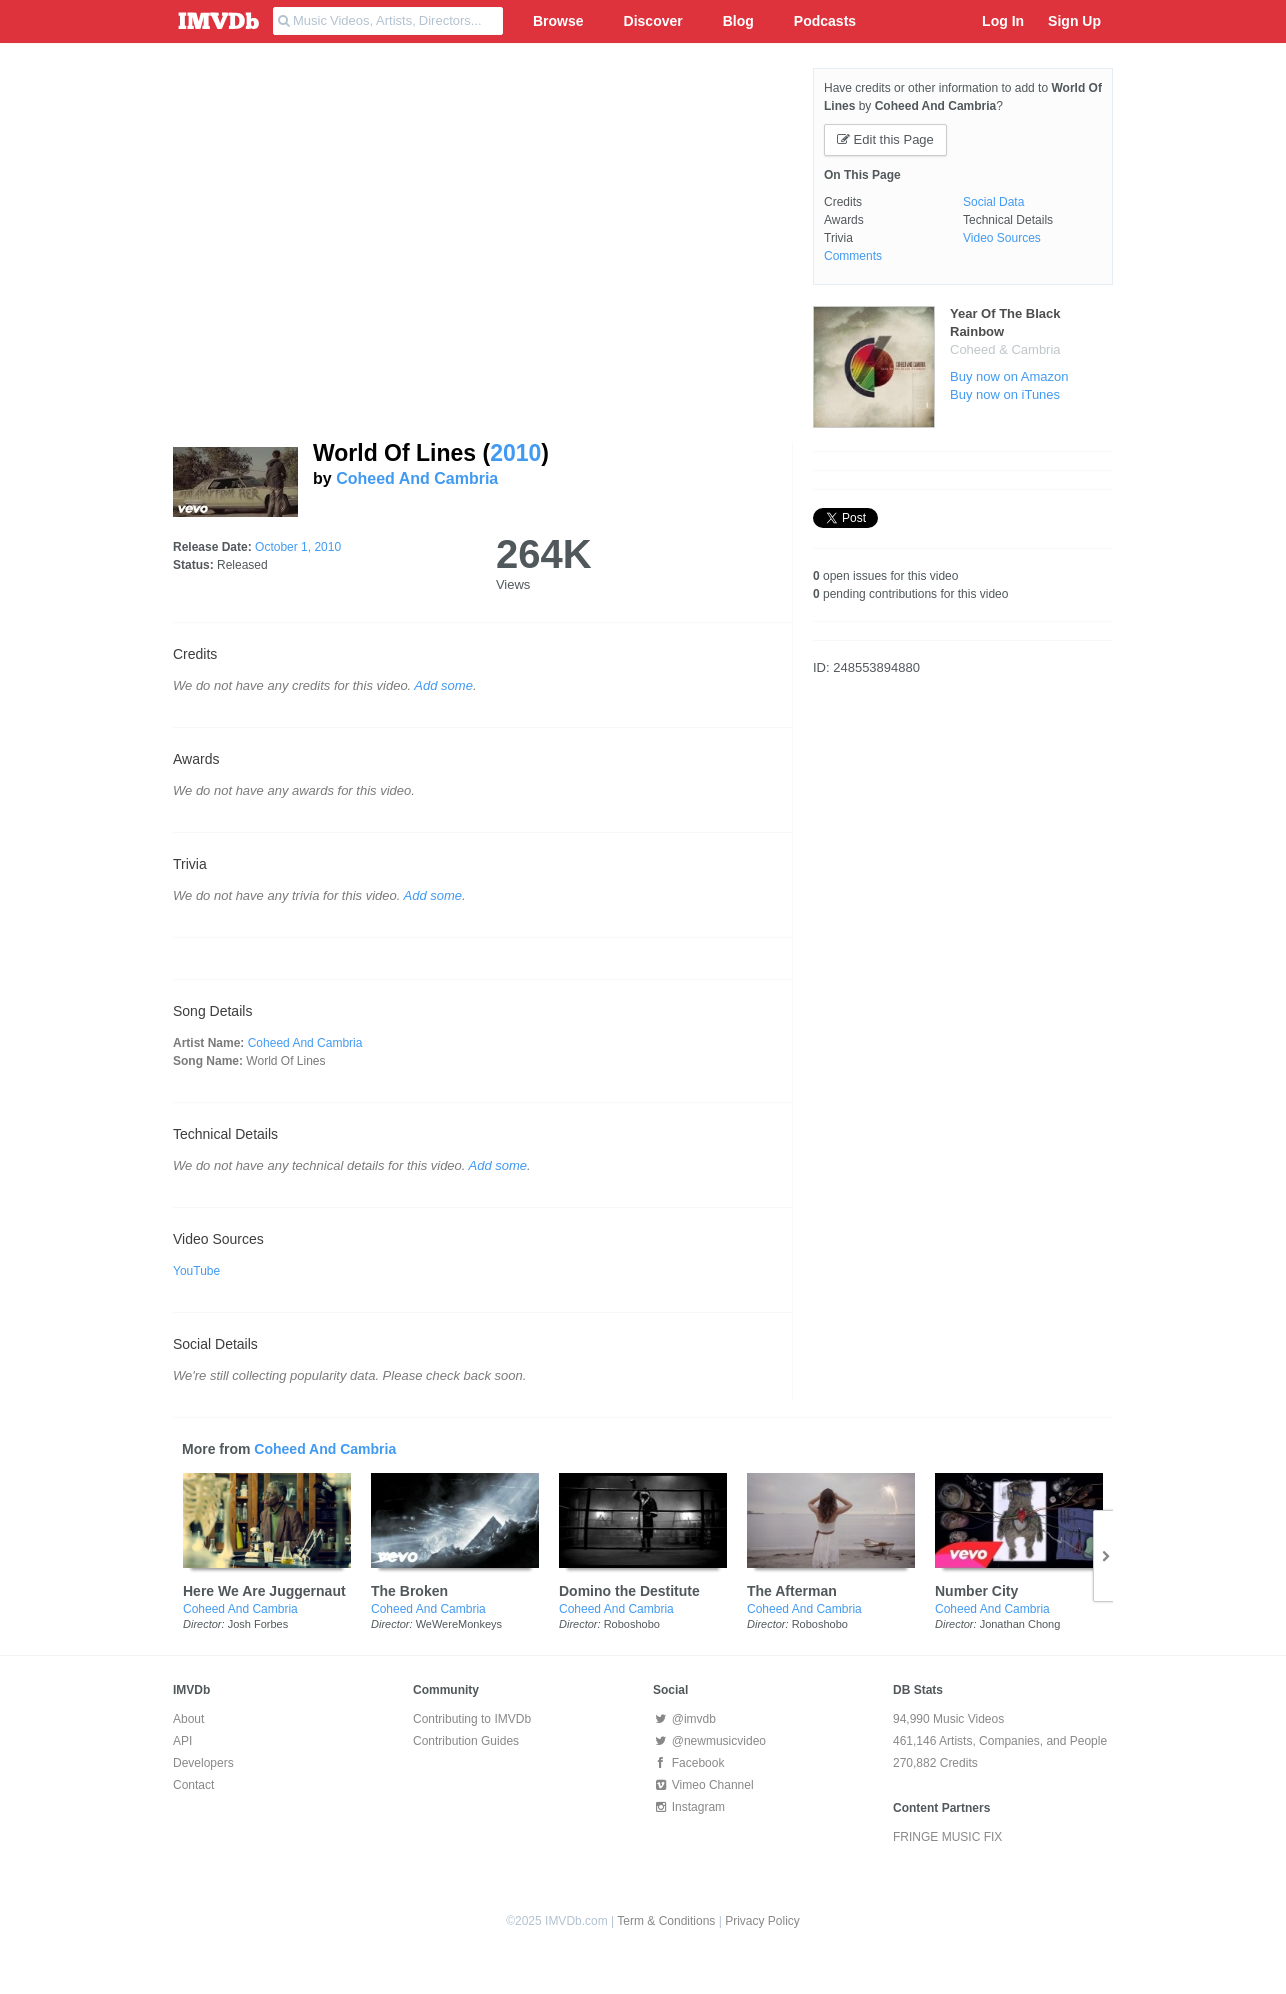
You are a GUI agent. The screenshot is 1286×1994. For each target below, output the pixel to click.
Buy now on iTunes (1005, 394)
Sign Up (1074, 21)
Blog (738, 21)
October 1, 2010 (298, 547)
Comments (853, 256)
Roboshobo (632, 1624)
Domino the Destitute (629, 1591)
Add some (443, 685)
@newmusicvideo (709, 1741)
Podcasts (825, 21)
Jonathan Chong (1020, 1624)
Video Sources (1002, 238)
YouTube (196, 1271)
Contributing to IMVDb (472, 1719)
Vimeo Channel (703, 1785)
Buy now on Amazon (1009, 376)
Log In (1003, 21)
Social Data (993, 202)
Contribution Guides (466, 1741)
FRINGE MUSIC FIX (947, 1837)
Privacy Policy (762, 1921)
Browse (558, 21)
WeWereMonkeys (459, 1624)
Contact (193, 1785)
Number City (976, 1591)
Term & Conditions (666, 1921)
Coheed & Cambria (1005, 349)
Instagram (689, 1807)
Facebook (688, 1763)
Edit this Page (885, 139)
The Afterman (792, 1591)
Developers (203, 1763)
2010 (515, 453)
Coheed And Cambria (417, 478)
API (182, 1741)
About (188, 1719)
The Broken (409, 1591)
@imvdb (684, 1719)
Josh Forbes (258, 1624)
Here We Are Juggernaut (264, 1591)
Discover (653, 21)
